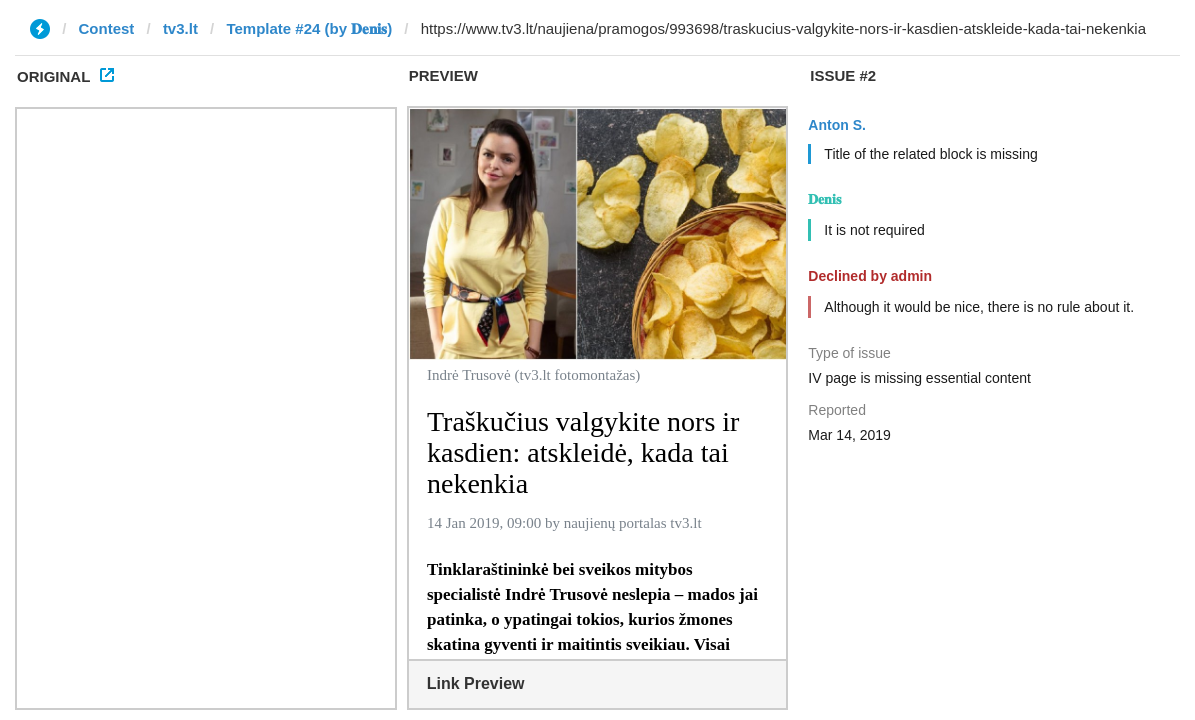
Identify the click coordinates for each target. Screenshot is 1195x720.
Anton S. (837, 125)
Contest (107, 28)
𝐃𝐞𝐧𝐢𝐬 (824, 199)
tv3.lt (180, 28)
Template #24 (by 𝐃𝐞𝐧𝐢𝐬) (309, 28)
